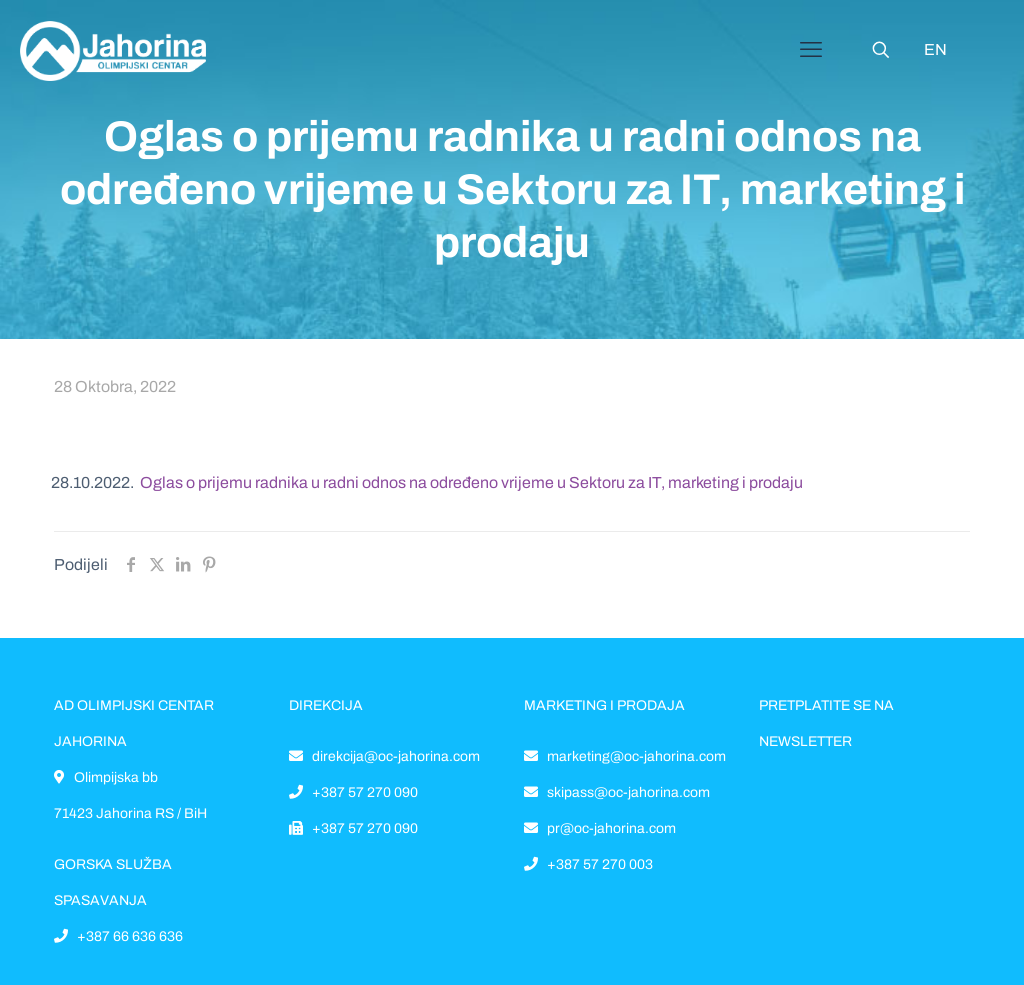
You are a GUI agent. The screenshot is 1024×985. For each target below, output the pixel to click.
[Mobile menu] (811, 50)
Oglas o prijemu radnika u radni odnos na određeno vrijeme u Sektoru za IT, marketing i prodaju (471, 482)
